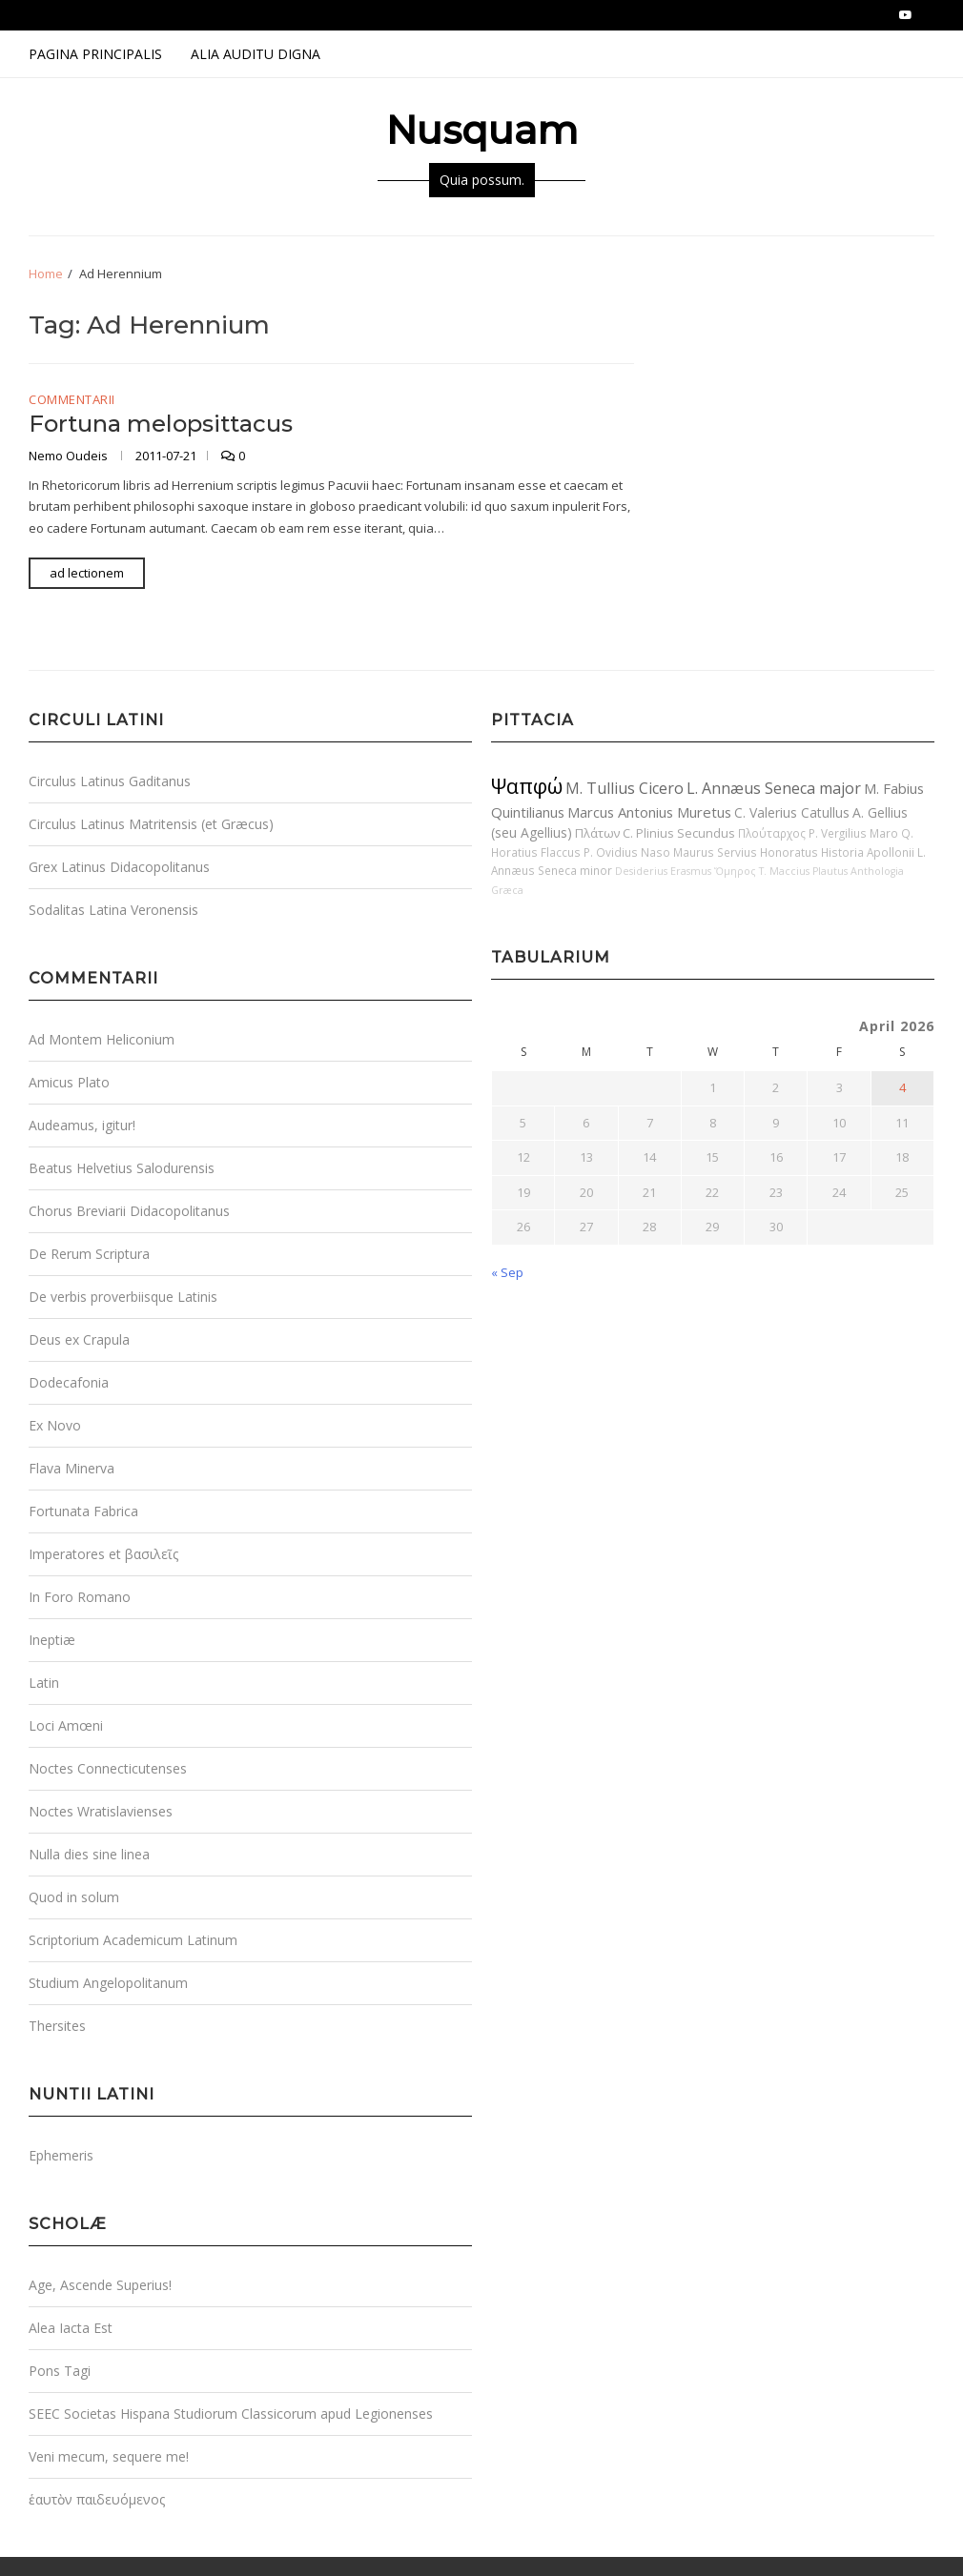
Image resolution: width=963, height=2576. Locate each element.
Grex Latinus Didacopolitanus (119, 867)
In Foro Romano (80, 1597)
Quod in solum (74, 1897)
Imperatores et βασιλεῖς (103, 1554)
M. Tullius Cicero (624, 788)
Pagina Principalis (95, 54)
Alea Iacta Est (71, 2328)
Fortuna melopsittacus (161, 423)
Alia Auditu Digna (255, 54)
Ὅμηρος (735, 871)
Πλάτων (597, 833)
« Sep (507, 1272)
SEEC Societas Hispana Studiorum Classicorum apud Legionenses (231, 2413)
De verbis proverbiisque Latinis (123, 1297)
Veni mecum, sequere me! (109, 2456)
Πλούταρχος (772, 833)
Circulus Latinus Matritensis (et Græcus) (151, 824)
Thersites (57, 2026)
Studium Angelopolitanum (108, 1983)
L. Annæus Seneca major (773, 788)
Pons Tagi (60, 2371)
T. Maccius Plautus (803, 871)
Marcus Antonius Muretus (649, 811)
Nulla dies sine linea (89, 1854)
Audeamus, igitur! (82, 1125)
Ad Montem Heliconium (101, 1039)
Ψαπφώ (527, 786)
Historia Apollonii (867, 852)
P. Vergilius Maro (853, 833)
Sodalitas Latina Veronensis (113, 910)
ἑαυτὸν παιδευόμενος (97, 2499)
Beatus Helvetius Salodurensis (122, 1168)
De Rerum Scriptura (89, 1254)
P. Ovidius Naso (627, 852)
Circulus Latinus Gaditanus (110, 781)
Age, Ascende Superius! (100, 2285)
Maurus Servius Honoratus (745, 852)
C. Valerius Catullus (792, 812)
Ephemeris (61, 2155)
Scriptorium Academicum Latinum (133, 1940)
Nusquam (482, 130)
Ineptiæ (52, 1640)
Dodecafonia (69, 1382)
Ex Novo (55, 1425)
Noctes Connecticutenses (108, 1768)
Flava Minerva (71, 1468)
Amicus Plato (69, 1082)
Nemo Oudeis (70, 455)
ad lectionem (87, 572)
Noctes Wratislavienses (101, 1811)
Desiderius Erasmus (663, 871)
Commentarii (72, 400)
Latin (44, 1682)
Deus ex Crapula (79, 1339)
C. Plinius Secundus (679, 833)
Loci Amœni (66, 1725)
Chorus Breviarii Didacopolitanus (129, 1211)
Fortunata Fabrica (83, 1511)
